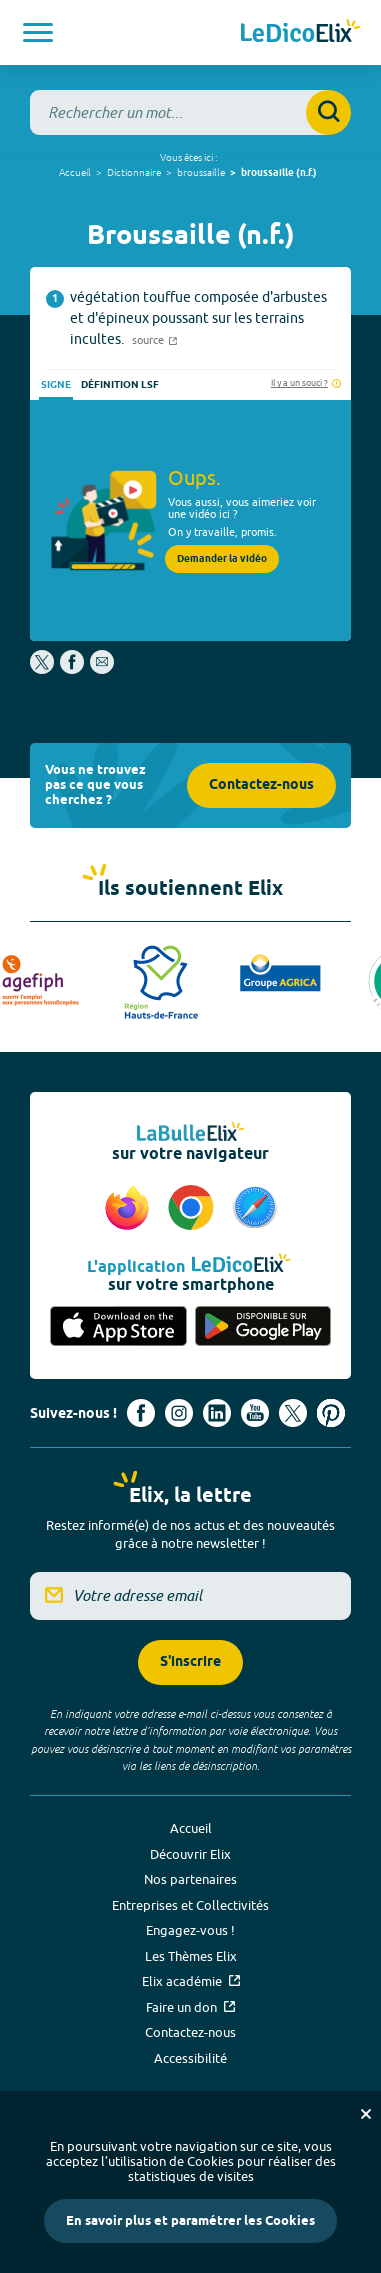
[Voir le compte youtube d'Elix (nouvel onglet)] (255, 1413)
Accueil (75, 172)
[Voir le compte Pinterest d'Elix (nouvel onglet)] (331, 1413)
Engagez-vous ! (190, 1930)
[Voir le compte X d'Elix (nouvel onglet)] (293, 1413)
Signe (56, 385)
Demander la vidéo (222, 559)
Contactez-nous (261, 785)
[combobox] (190, 112)
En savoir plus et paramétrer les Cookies (190, 2221)
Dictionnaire (134, 172)
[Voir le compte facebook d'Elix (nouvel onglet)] (141, 1413)
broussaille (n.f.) (279, 173)
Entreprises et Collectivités (190, 1905)
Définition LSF (120, 385)
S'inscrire (190, 1662)
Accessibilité (190, 2058)
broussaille (201, 172)
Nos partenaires (190, 1879)
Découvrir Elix (190, 1854)
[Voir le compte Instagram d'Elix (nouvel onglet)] (179, 1413)
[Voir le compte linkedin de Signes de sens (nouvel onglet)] (217, 1413)
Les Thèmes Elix (191, 1956)
